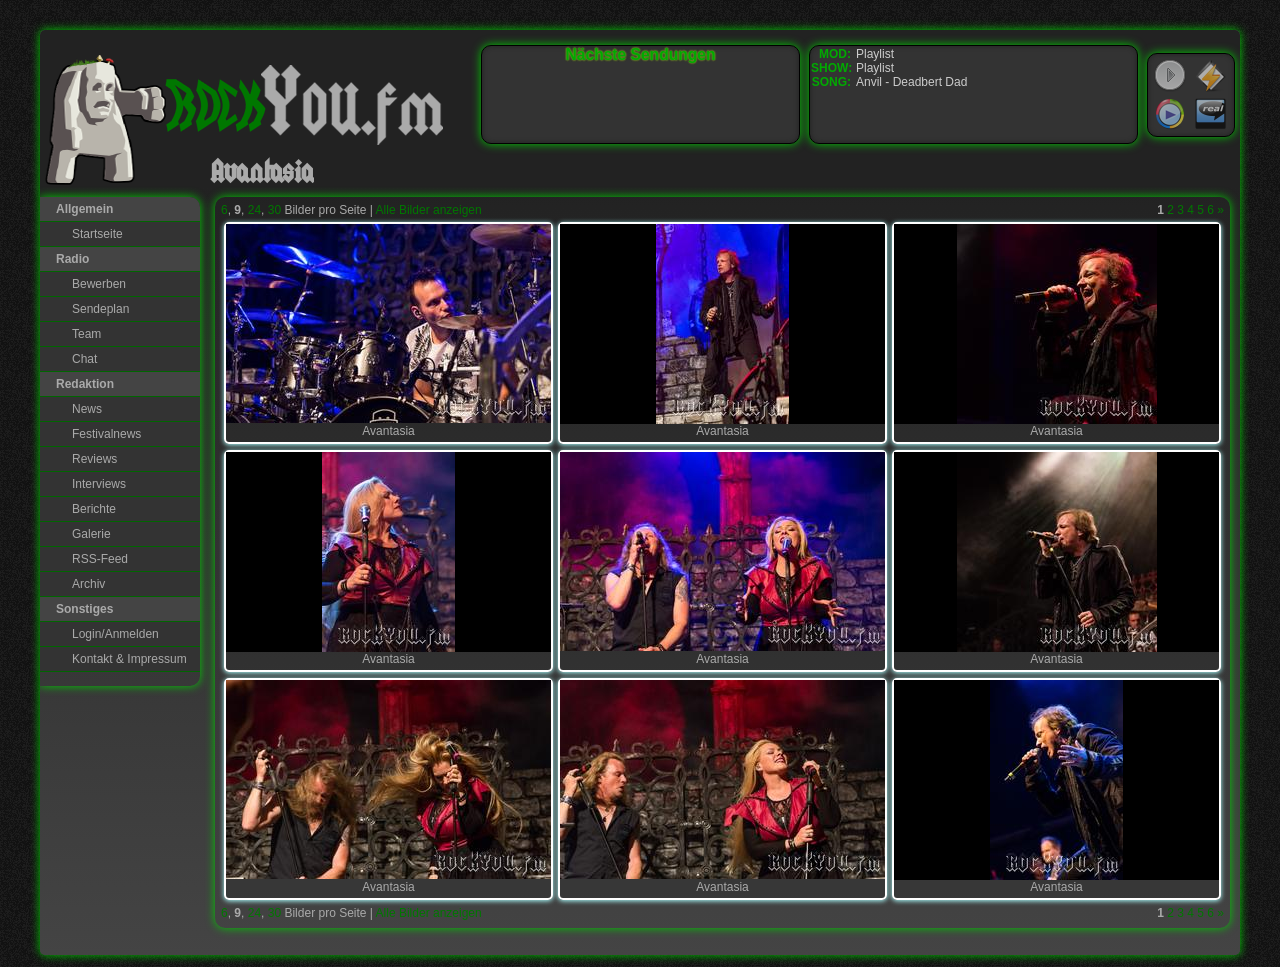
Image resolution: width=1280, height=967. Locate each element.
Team (86, 334)
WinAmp (1211, 76)
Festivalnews (106, 434)
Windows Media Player (1170, 114)
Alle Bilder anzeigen (429, 210)
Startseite (97, 234)
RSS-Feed (100, 559)
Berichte (94, 509)
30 (274, 210)
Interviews (99, 484)
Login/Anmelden (115, 634)
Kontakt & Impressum (129, 659)
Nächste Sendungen (641, 54)
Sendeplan (100, 309)
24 (254, 210)
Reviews (94, 459)
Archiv (88, 584)
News (87, 409)
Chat (84, 359)
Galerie (91, 534)
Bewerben (99, 284)
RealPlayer (1211, 114)
